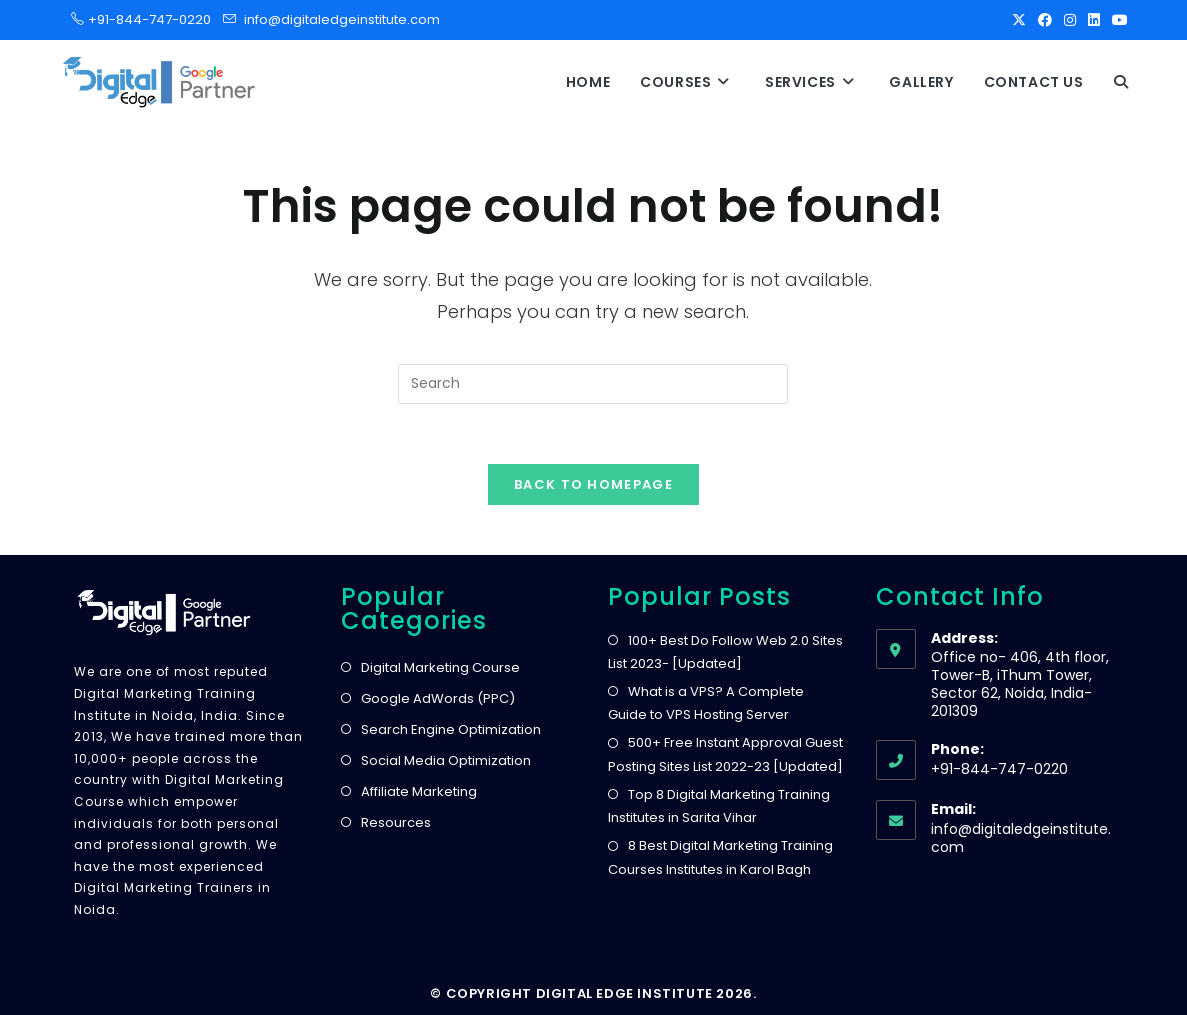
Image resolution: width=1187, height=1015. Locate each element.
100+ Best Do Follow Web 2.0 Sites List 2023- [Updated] (725, 652)
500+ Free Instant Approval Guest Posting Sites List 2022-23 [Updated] (725, 754)
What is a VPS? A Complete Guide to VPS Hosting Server (706, 703)
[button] (1121, 82)
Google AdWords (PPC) (438, 698)
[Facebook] (1045, 20)
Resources (396, 822)
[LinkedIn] (1094, 20)
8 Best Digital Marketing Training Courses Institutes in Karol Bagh (720, 857)
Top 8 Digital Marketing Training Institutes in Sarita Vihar (719, 806)
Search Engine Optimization (451, 729)
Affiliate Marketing (419, 791)
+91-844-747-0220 (143, 19)
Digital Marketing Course (440, 667)
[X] (1019, 20)
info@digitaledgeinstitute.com (342, 19)
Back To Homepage (593, 484)
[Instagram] (1070, 20)
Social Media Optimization (446, 760)
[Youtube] (1117, 20)
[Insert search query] (593, 384)
